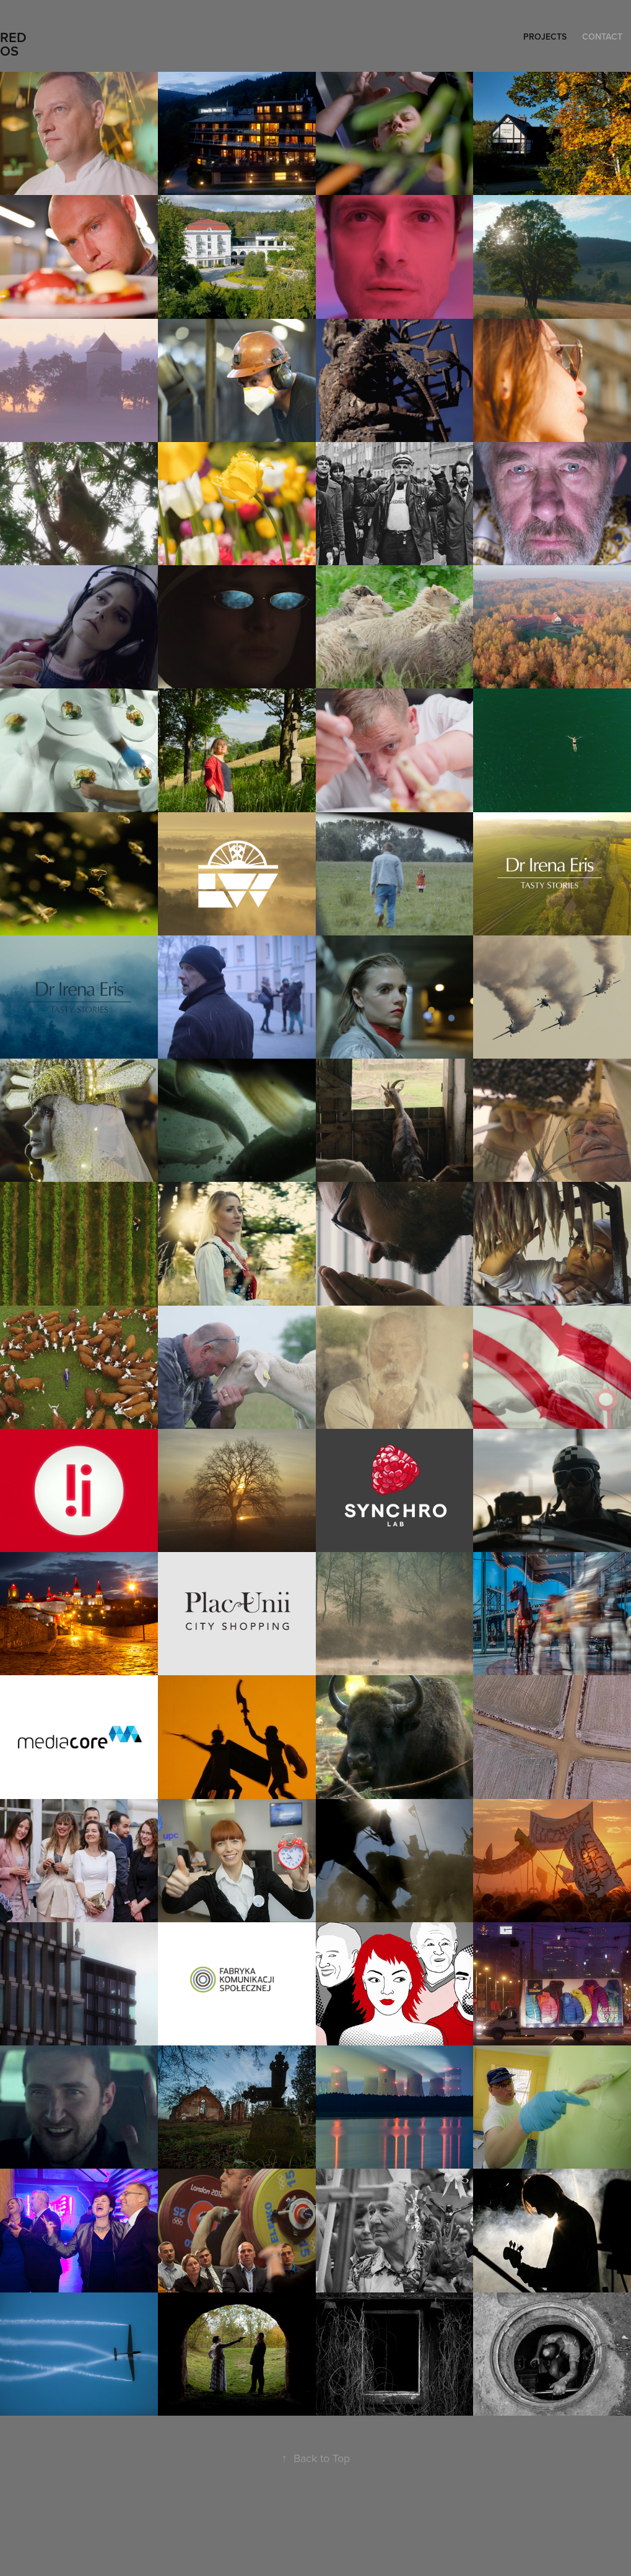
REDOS (13, 44)
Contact (602, 36)
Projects (545, 36)
